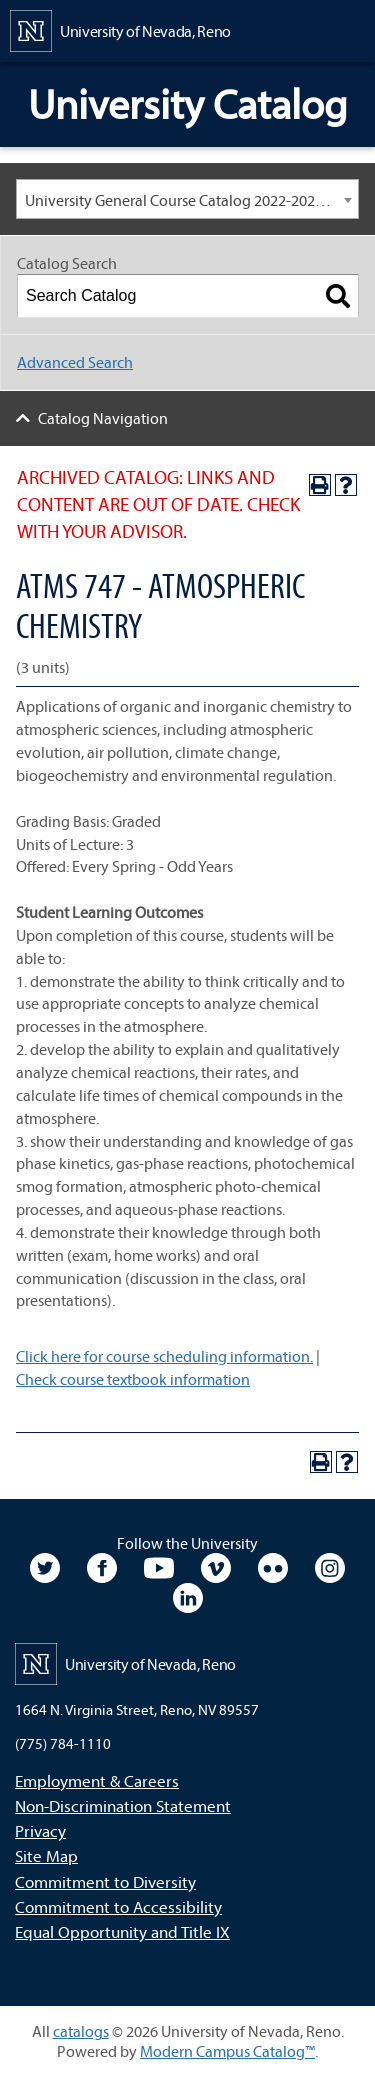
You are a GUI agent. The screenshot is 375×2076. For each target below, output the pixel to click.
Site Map (46, 1855)
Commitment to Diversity (105, 1881)
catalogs (81, 2031)
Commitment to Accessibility (118, 1906)
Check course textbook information (133, 1379)
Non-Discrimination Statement (123, 1805)
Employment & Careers (97, 1780)
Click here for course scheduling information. (164, 1356)
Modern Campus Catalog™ (227, 2051)
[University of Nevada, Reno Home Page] (120, 29)
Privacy (40, 1830)
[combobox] (187, 199)
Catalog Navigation (103, 418)
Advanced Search (75, 362)
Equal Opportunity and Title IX (122, 1931)
